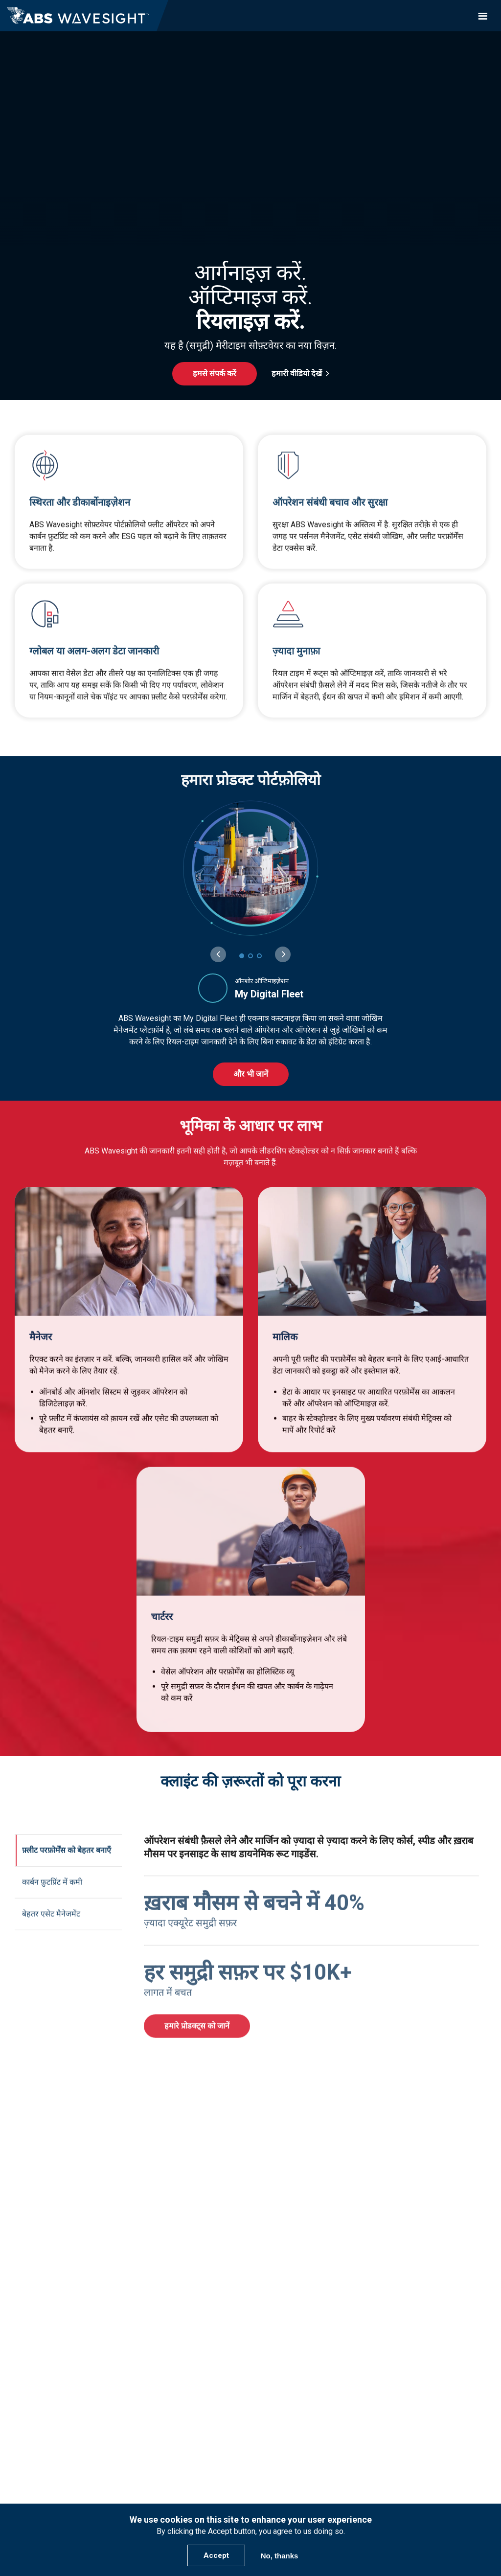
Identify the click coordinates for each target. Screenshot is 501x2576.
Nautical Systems (251, 2283)
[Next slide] (283, 954)
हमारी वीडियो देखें (297, 373)
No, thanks (279, 2556)
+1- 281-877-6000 (250, 2426)
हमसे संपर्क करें (214, 373)
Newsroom (250, 2376)
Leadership (251, 2350)
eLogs (251, 2296)
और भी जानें (250, 1074)
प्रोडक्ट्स (250, 2258)
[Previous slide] (218, 954)
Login (250, 2481)
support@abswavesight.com (250, 2414)
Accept (216, 2555)
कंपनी (250, 2323)
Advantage (250, 2271)
